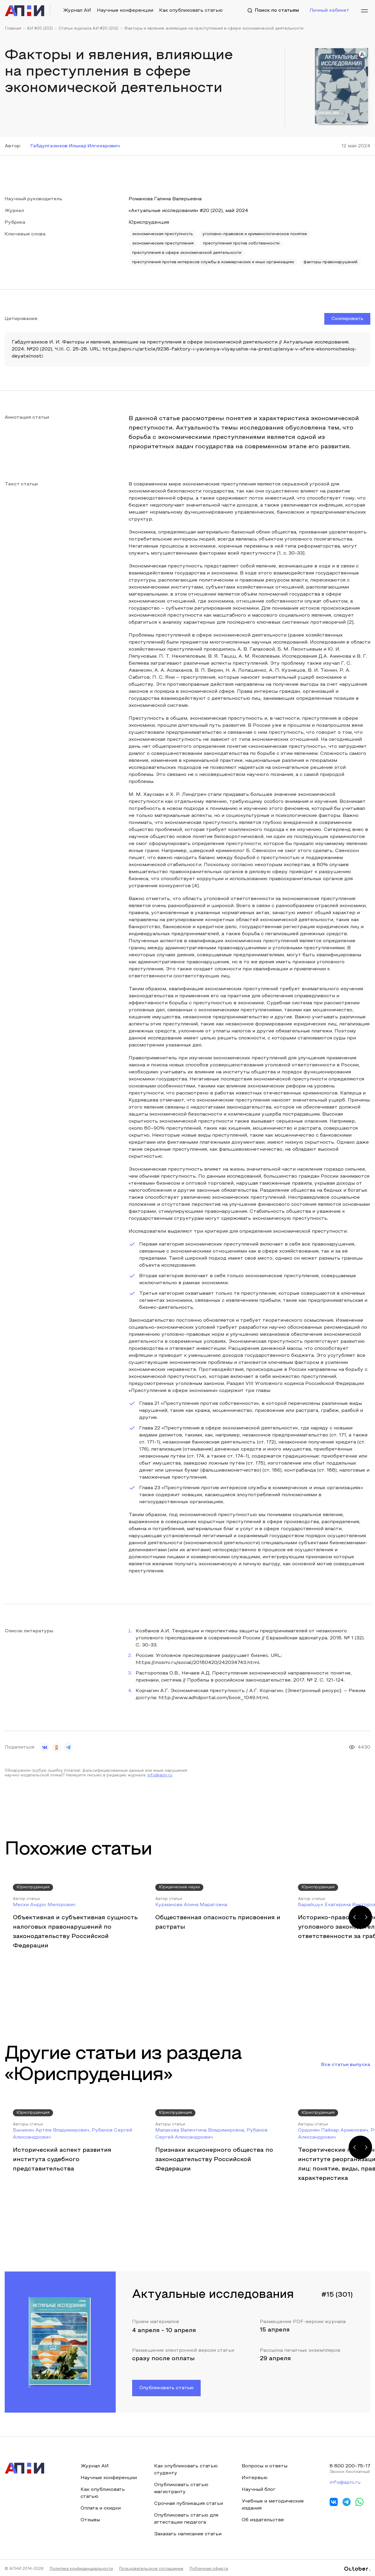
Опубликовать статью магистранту (181, 2488)
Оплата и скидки (101, 2508)
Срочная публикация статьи (188, 2504)
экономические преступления (163, 243)
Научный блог (258, 2490)
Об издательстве (263, 2520)
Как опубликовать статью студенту (186, 2469)
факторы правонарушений (330, 262)
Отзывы (90, 2520)
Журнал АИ (77, 10)
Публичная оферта (208, 2569)
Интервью (254, 2478)
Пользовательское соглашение (151, 2569)
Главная (13, 28)
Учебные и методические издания (273, 2504)
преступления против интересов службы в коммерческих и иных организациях (213, 262)
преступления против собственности (241, 243)
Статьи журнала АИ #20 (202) (88, 28)
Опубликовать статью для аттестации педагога (186, 2518)
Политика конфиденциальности (81, 2569)
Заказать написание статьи (187, 2534)
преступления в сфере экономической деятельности (186, 253)
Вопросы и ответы (264, 2466)
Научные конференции (125, 10)
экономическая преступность (162, 234)
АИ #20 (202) (40, 28)
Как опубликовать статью (191, 10)
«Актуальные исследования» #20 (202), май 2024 (188, 211)
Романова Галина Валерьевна (165, 199)
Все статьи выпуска (345, 2065)
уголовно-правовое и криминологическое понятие (254, 234)
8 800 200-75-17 (350, 2466)
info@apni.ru (159, 1775)
